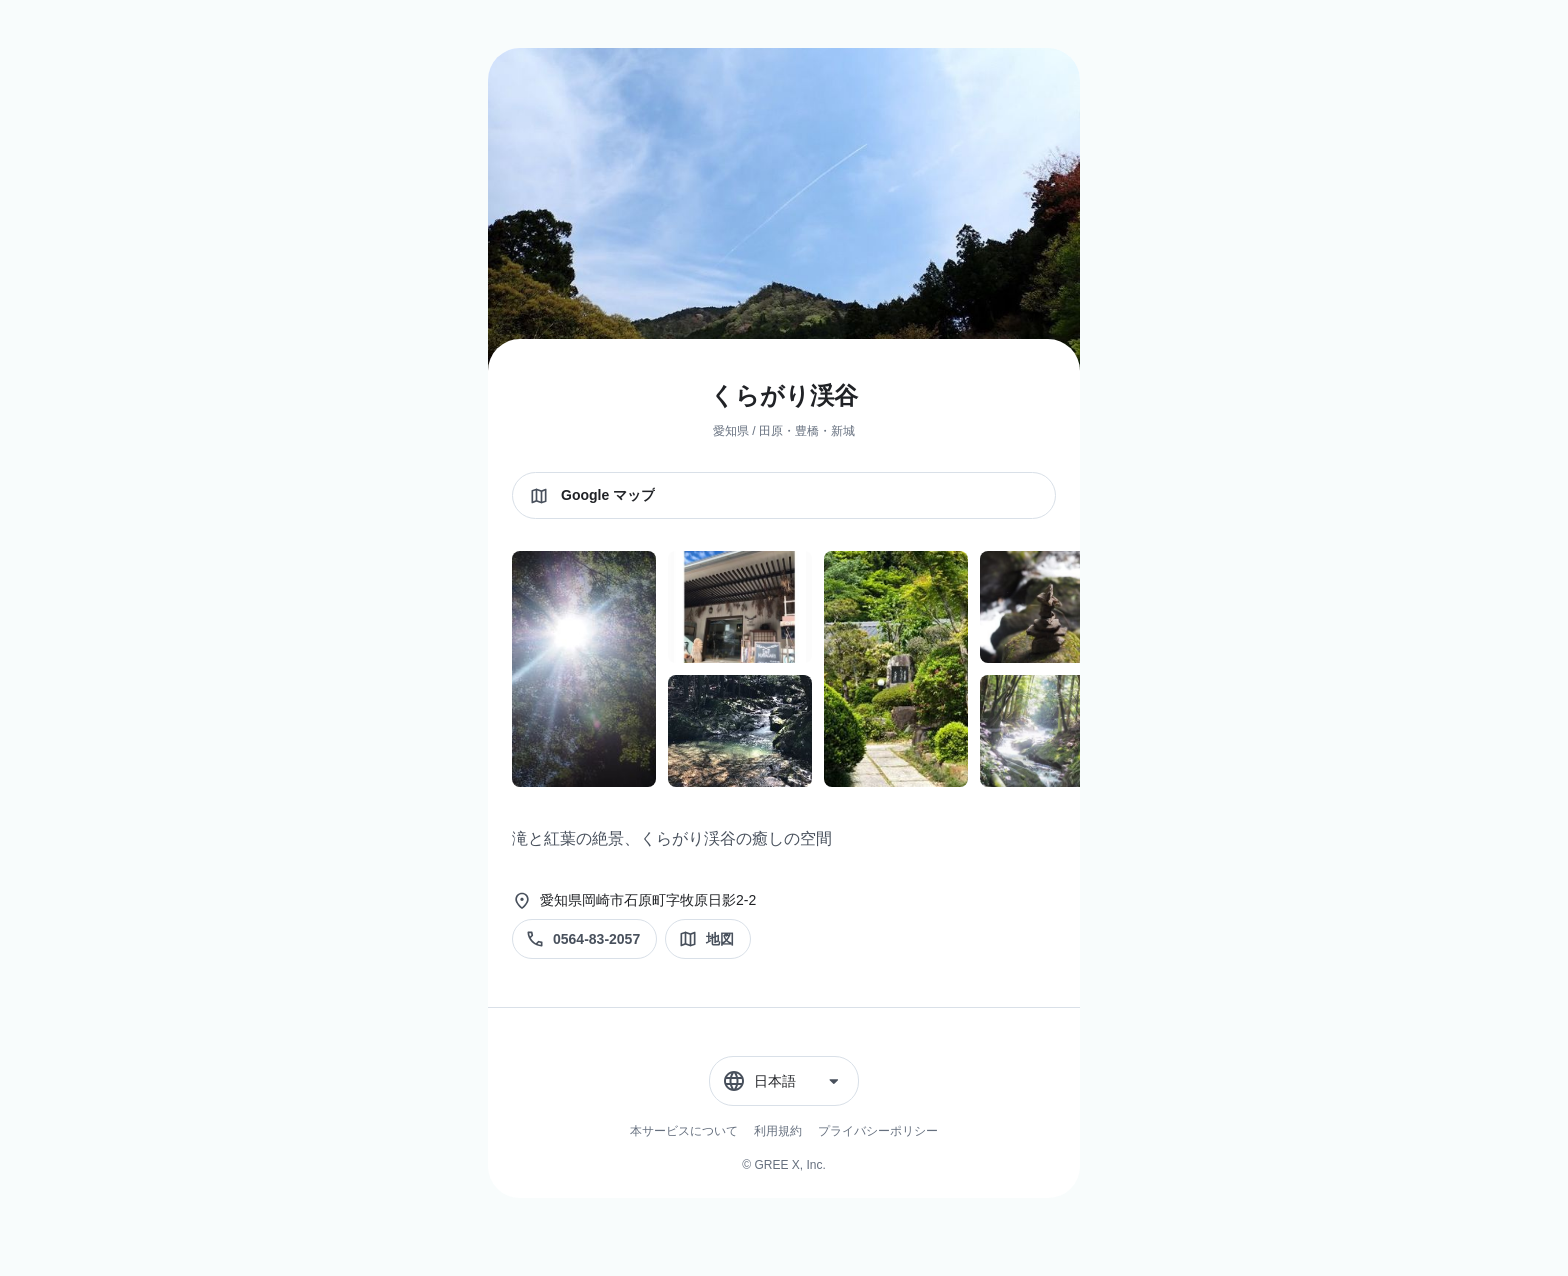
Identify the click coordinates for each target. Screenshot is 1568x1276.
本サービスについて (684, 1131)
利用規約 (778, 1131)
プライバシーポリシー (878, 1131)
